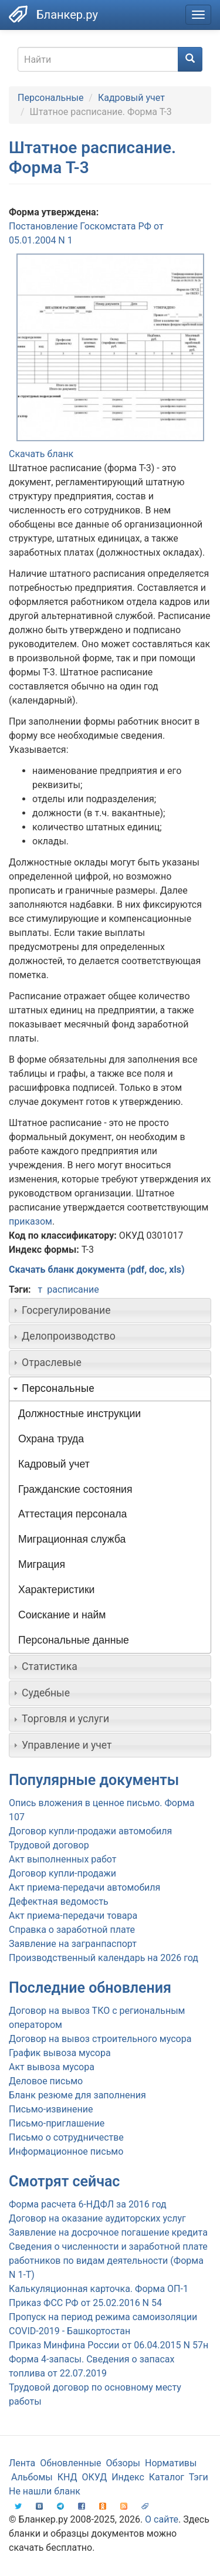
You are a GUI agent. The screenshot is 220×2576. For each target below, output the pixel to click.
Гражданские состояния (75, 1489)
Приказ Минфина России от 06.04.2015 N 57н (108, 2345)
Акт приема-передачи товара (73, 1915)
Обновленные (70, 2463)
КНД (67, 2477)
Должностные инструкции (79, 1413)
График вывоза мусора (60, 2052)
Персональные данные (73, 1640)
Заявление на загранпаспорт (73, 1943)
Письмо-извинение (51, 2109)
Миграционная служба (72, 1539)
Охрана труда (51, 1439)
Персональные (50, 97)
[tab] (110, 1310)
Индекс (127, 2477)
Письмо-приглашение (56, 2123)
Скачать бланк (41, 453)
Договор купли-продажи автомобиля (90, 1831)
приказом (30, 1221)
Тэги (198, 2477)
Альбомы (32, 2477)
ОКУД (94, 2477)
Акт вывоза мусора (51, 2067)
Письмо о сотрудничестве (66, 2137)
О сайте (161, 2519)
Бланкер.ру (67, 15)
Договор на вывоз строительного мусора (100, 2038)
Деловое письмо (46, 2081)
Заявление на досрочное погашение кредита (108, 2232)
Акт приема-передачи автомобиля (84, 1887)
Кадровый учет (131, 97)
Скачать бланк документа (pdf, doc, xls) (97, 1269)
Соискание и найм (62, 1615)
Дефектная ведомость (59, 1901)
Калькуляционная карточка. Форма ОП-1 (98, 2288)
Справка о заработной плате (72, 1929)
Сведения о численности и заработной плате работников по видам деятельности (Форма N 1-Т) (108, 2260)
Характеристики (56, 1589)
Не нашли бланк (44, 2491)
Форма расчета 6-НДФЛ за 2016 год (88, 2204)
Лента (22, 2463)
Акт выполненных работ (62, 1859)
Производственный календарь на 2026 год (103, 1957)
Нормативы (171, 2463)
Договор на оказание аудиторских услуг (97, 2218)
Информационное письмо (66, 2151)
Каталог (166, 2477)
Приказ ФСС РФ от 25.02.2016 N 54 (85, 2302)
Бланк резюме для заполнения (77, 2095)
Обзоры (123, 2463)
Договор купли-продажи (62, 1873)
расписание (73, 1289)
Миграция (41, 1564)
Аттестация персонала (72, 1514)
